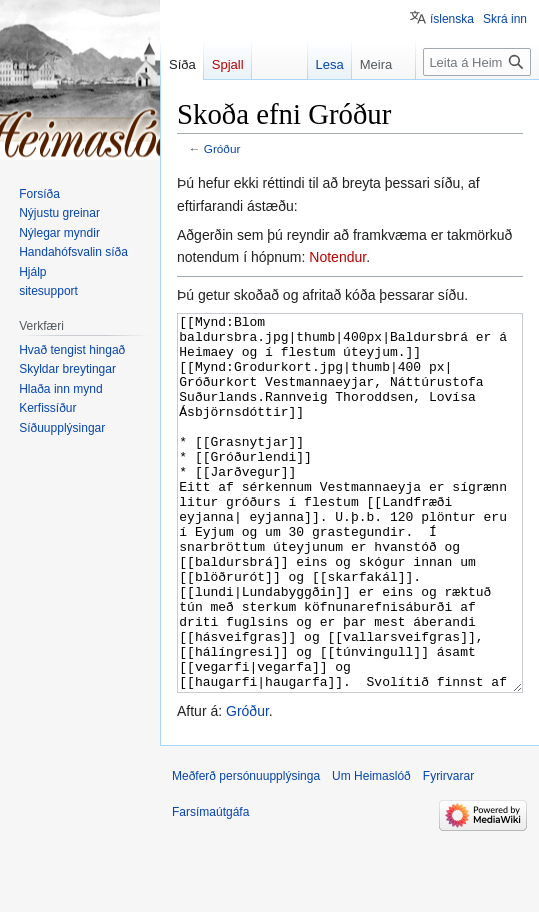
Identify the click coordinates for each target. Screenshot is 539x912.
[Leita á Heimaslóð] (477, 62)
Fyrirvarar (448, 851)
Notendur (337, 257)
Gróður (222, 148)
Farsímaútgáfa (210, 887)
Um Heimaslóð (371, 851)
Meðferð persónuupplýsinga (246, 851)
